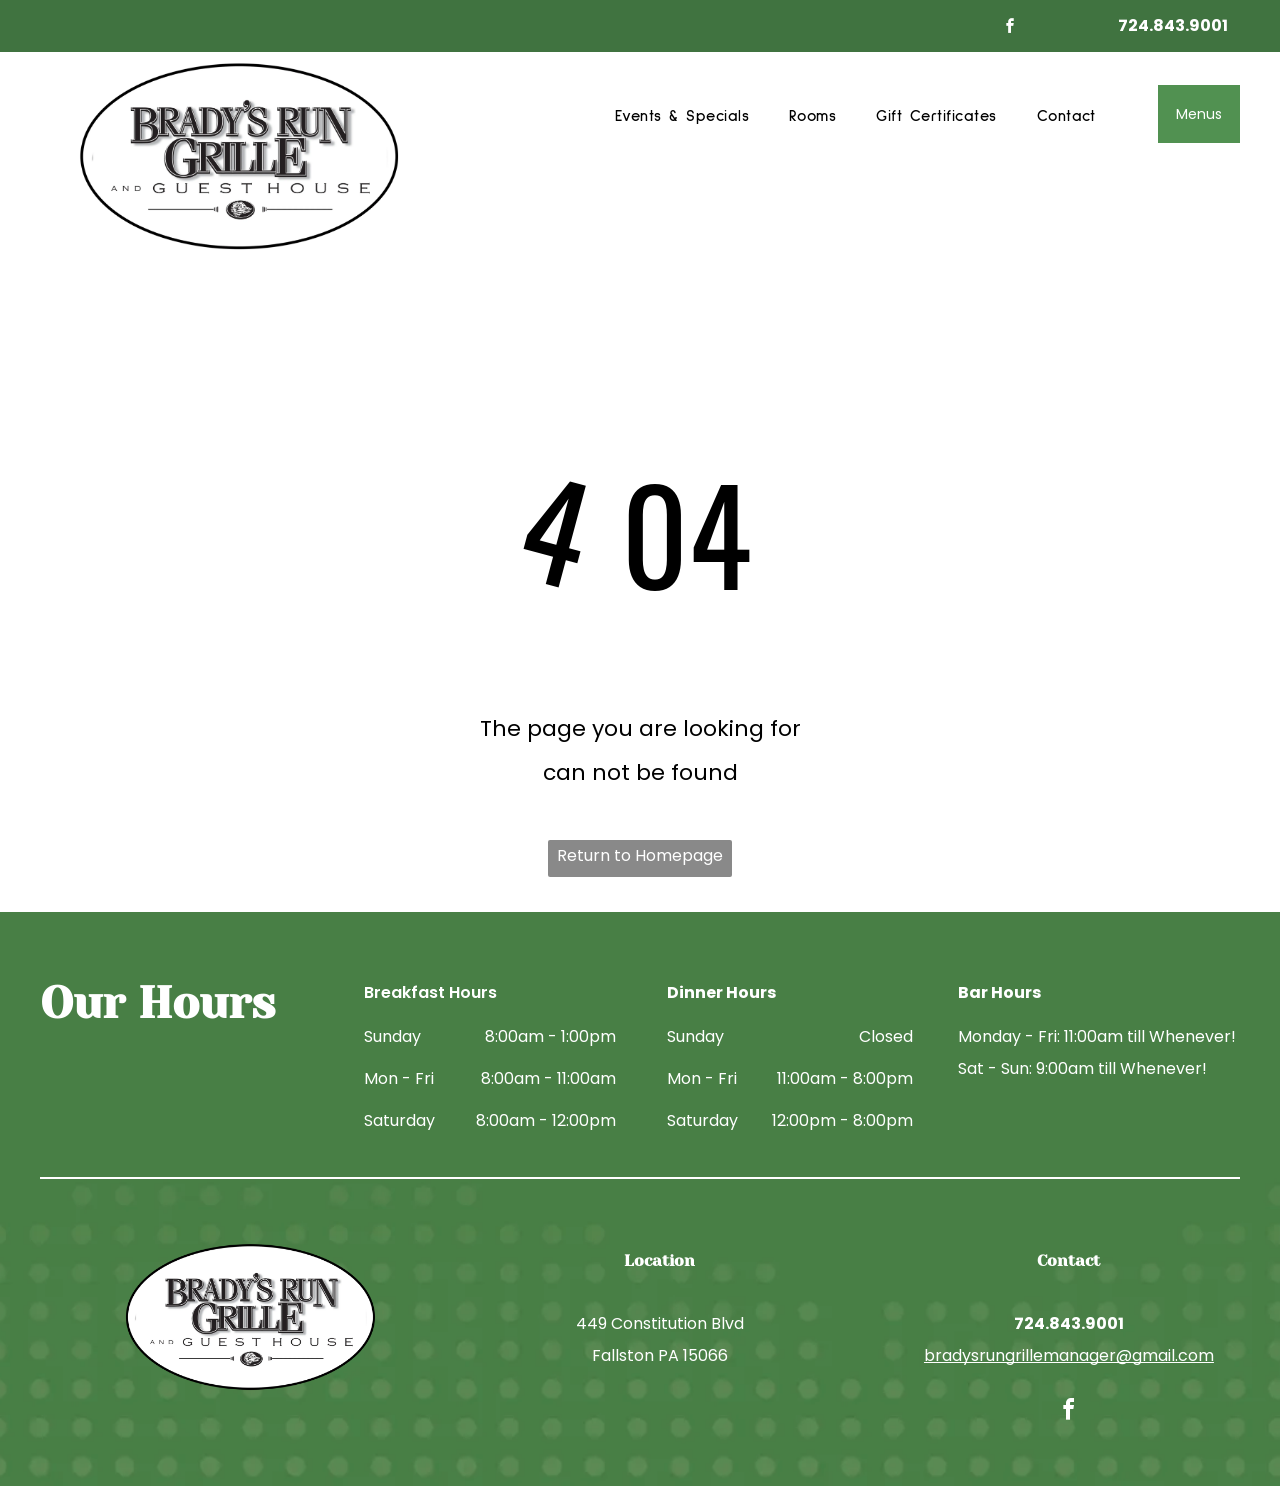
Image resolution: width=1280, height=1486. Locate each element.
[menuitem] (682, 116)
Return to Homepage (640, 855)
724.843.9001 (1173, 25)
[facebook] (1011, 28)
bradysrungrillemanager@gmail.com (1069, 1355)
